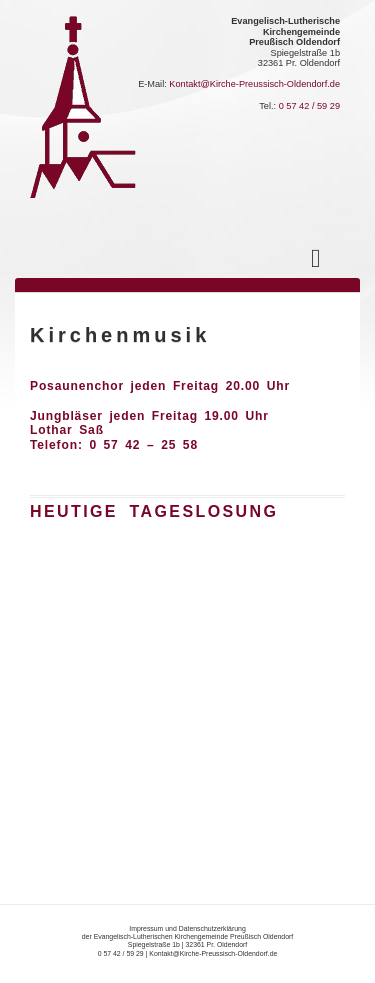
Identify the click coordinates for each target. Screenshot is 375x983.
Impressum (146, 928)
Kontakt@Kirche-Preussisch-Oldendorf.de (254, 84)
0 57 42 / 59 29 (309, 106)
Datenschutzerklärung (212, 928)
